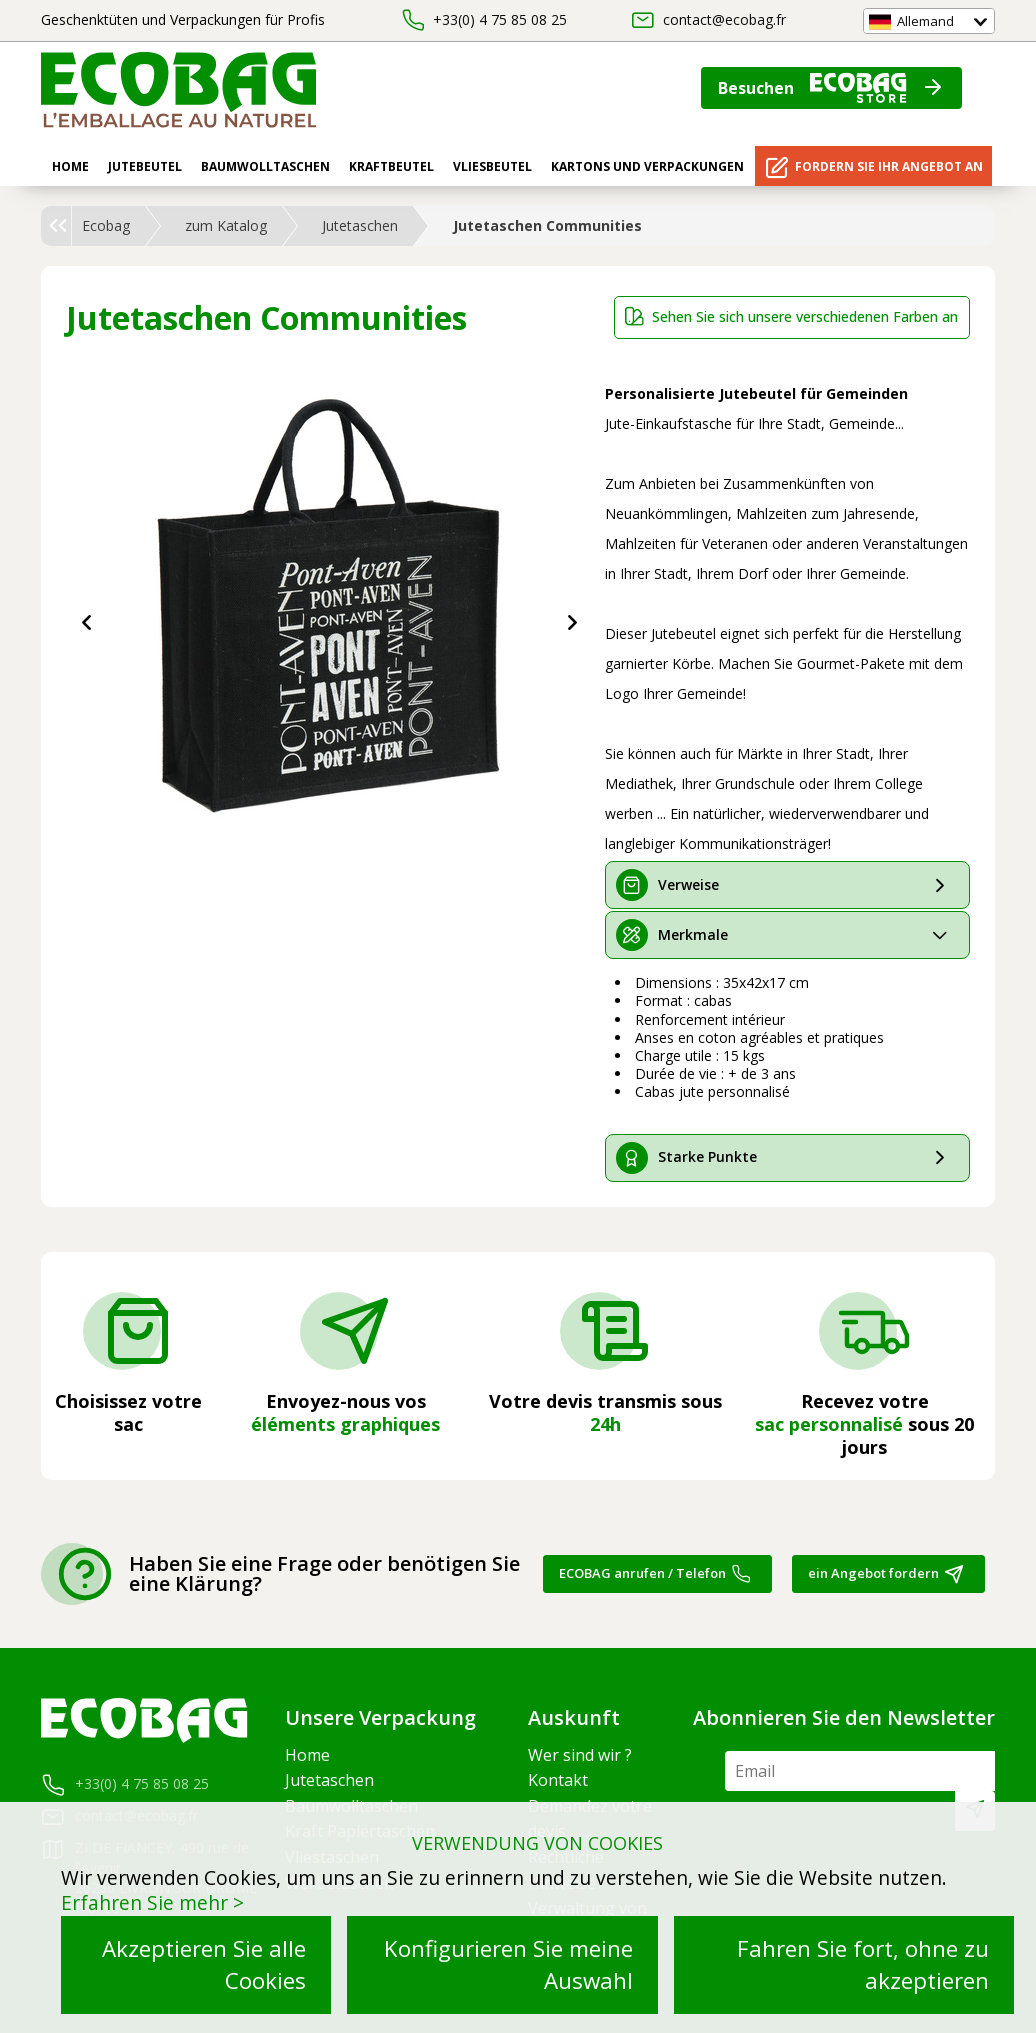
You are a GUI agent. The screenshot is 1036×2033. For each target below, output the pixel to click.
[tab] (787, 885)
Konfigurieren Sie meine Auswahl (508, 1964)
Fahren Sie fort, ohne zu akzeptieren (863, 1964)
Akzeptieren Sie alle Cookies (204, 1964)
